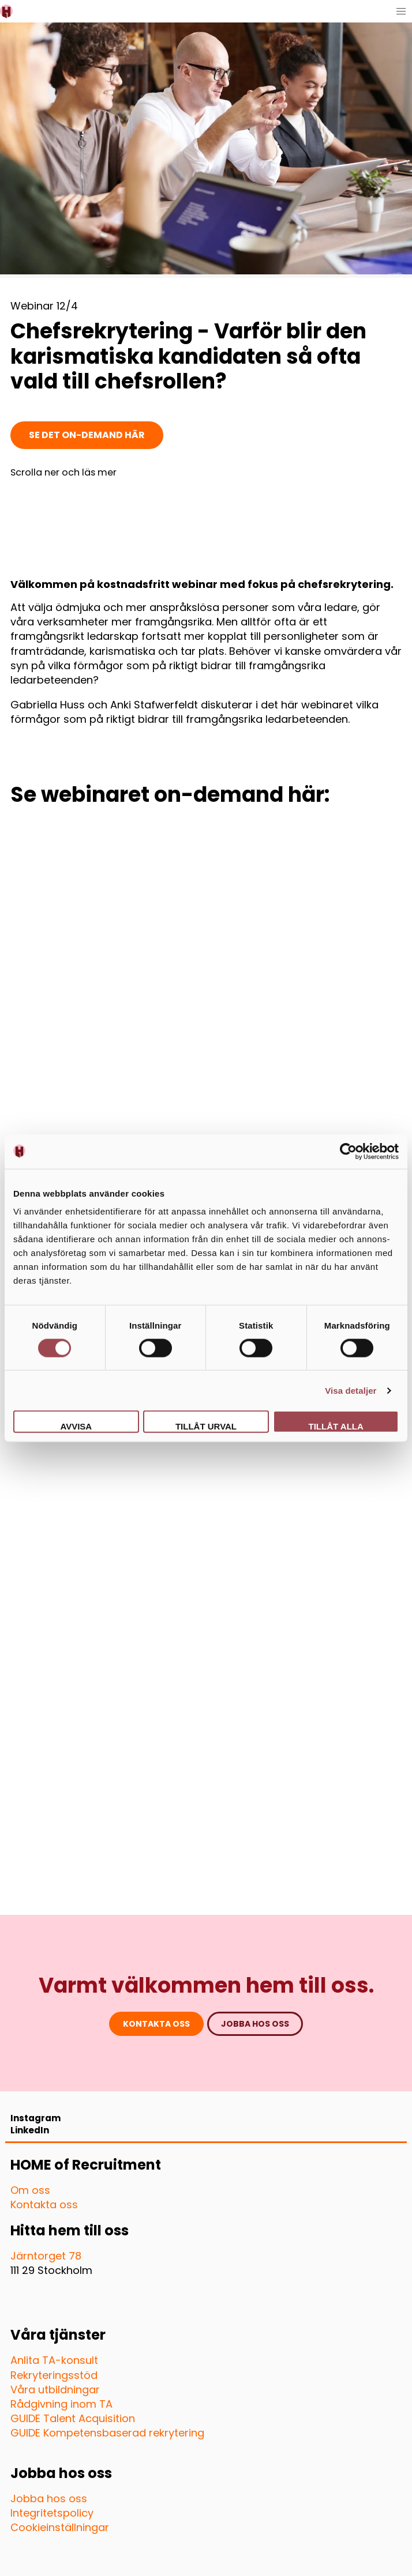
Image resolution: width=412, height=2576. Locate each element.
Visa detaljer (350, 1390)
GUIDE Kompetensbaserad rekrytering (107, 2433)
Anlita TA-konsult (54, 2360)
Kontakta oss (156, 2024)
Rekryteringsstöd (54, 2375)
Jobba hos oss (48, 2498)
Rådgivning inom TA (61, 2404)
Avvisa (76, 1426)
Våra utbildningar (55, 2389)
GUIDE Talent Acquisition (72, 2418)
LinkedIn (29, 2130)
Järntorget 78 (45, 2256)
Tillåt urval (206, 1426)
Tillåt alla (336, 1426)
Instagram (35, 2118)
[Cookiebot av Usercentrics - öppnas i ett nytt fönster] (348, 1151)
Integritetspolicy (51, 2513)
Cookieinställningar (59, 2527)
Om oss (30, 2190)
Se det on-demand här (87, 435)
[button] (400, 11)
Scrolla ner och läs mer (63, 472)
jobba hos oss (255, 2024)
